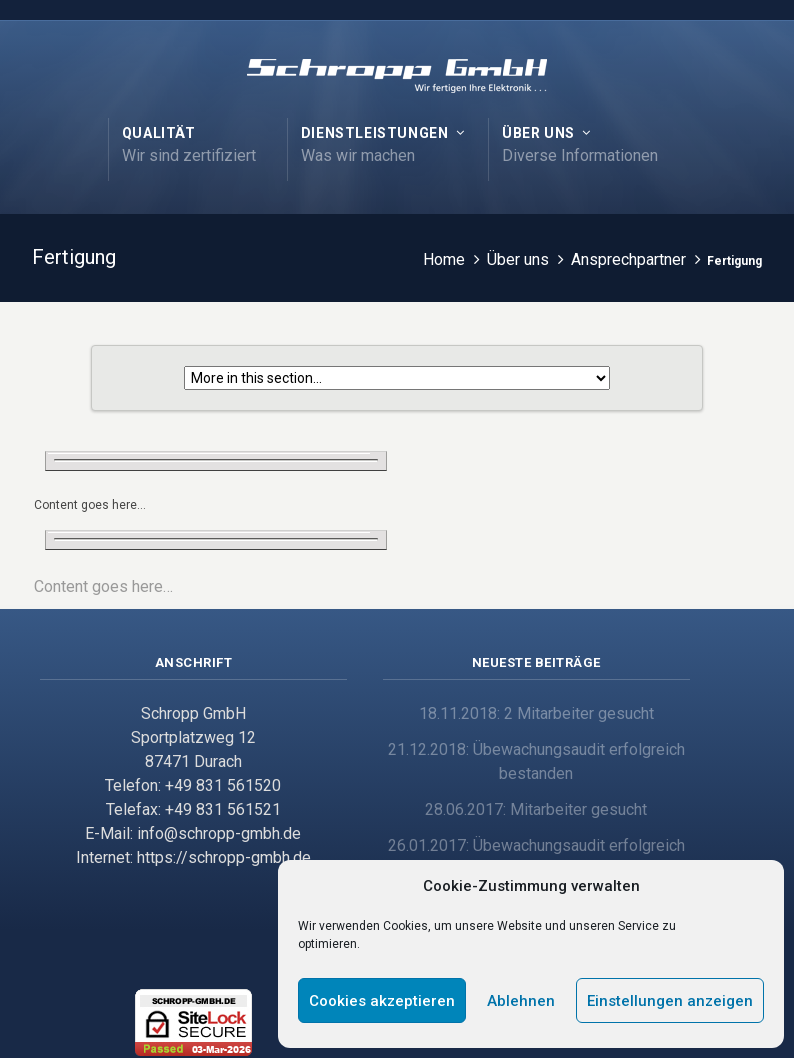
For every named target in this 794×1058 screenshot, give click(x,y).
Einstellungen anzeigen (670, 1001)
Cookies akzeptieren (382, 1001)
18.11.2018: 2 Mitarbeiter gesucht (536, 713)
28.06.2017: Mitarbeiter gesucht (536, 809)
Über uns (518, 259)
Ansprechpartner (628, 259)
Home (444, 259)
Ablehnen (521, 1001)
